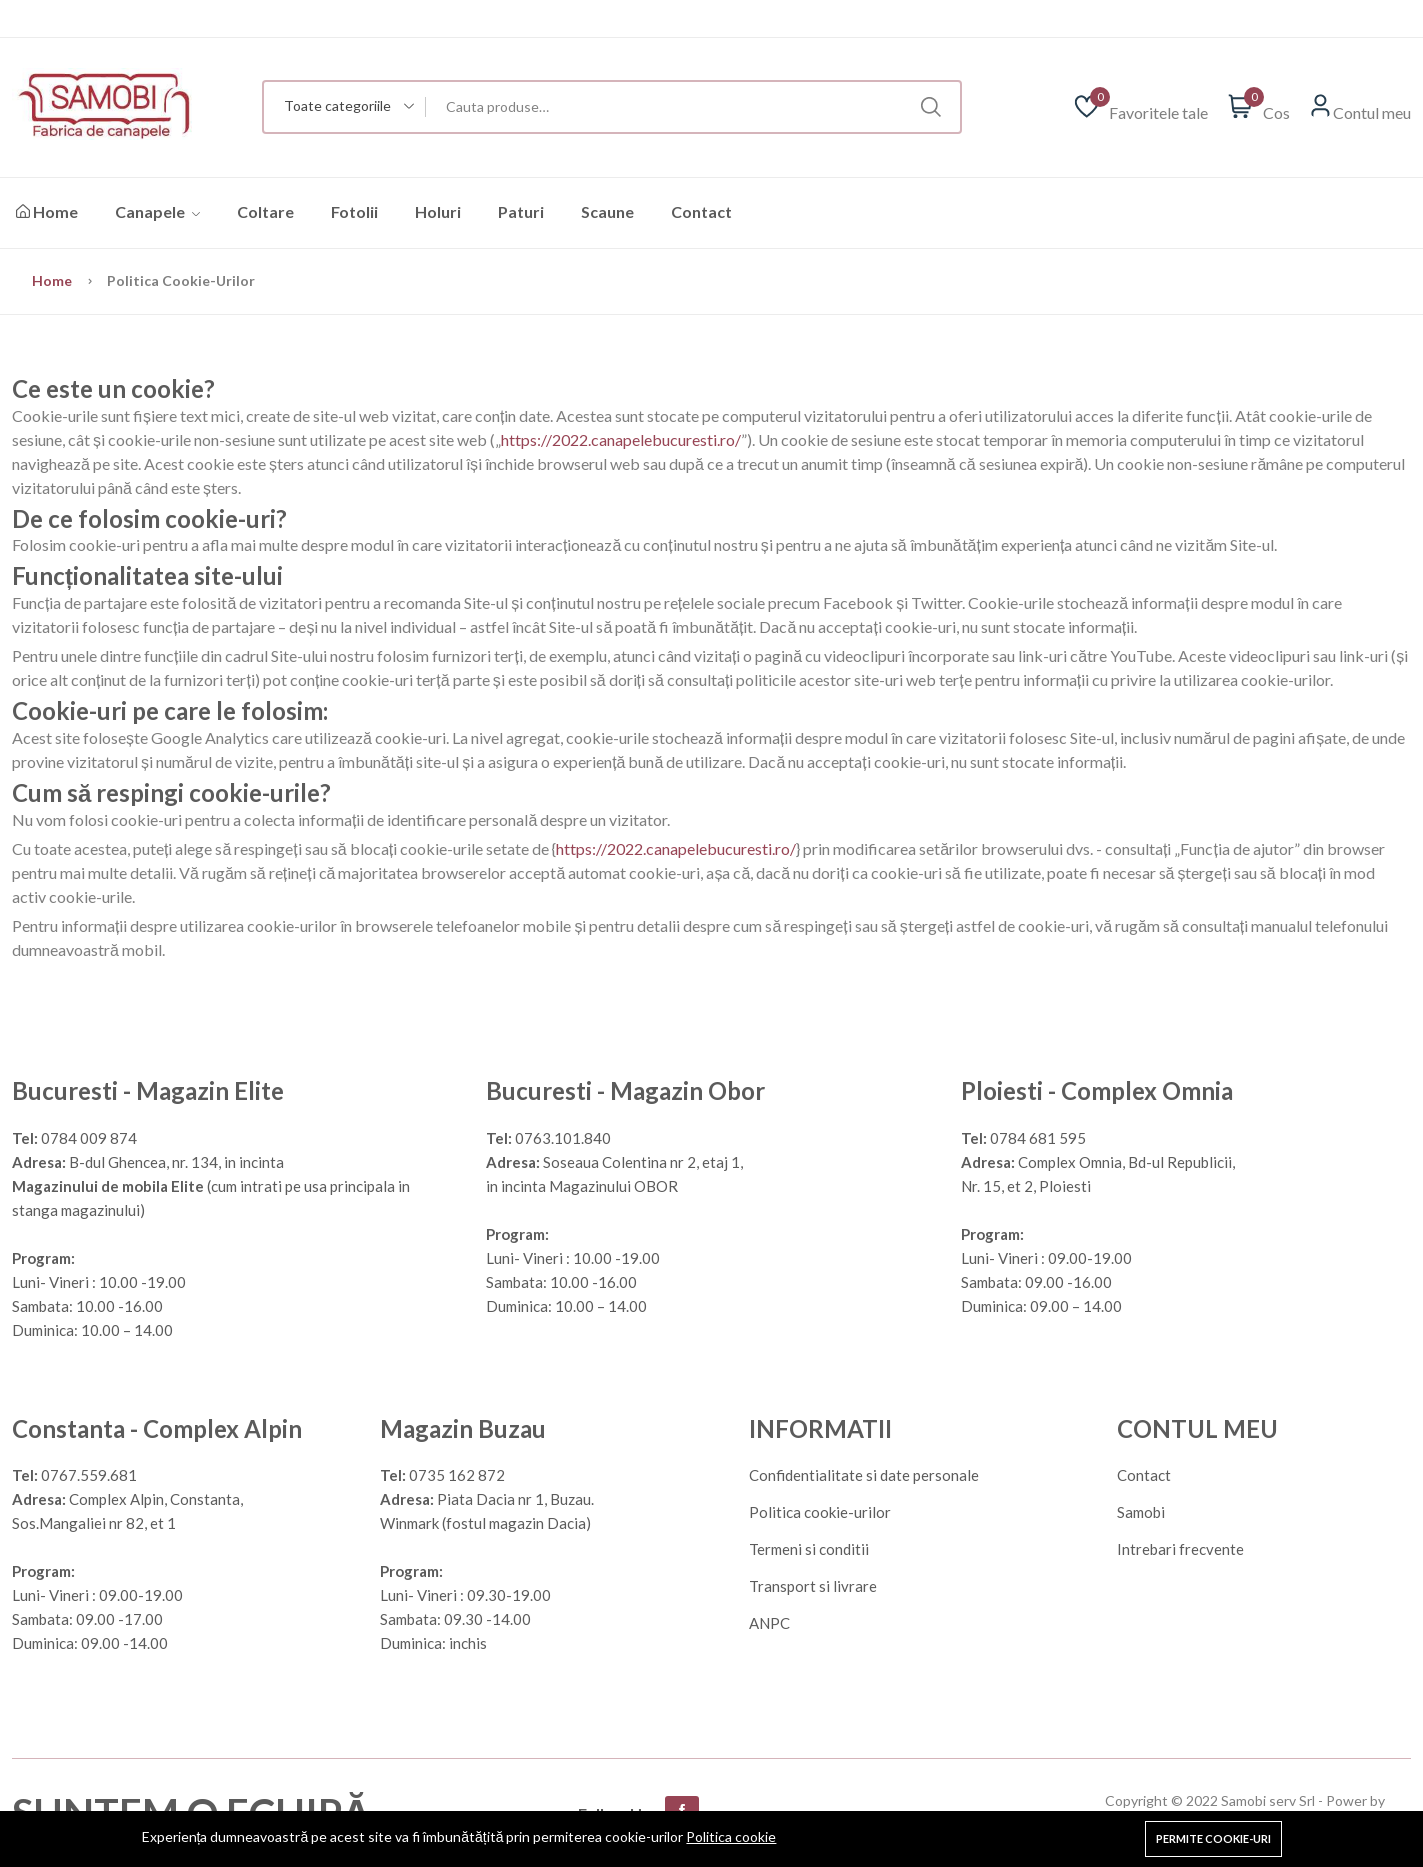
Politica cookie (731, 1836)
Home (47, 211)
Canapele (157, 211)
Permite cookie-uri (1213, 1838)
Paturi (521, 211)
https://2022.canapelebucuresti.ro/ (621, 439)
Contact (701, 211)
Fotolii (354, 211)
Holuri (438, 211)
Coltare (265, 211)
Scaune (607, 211)
